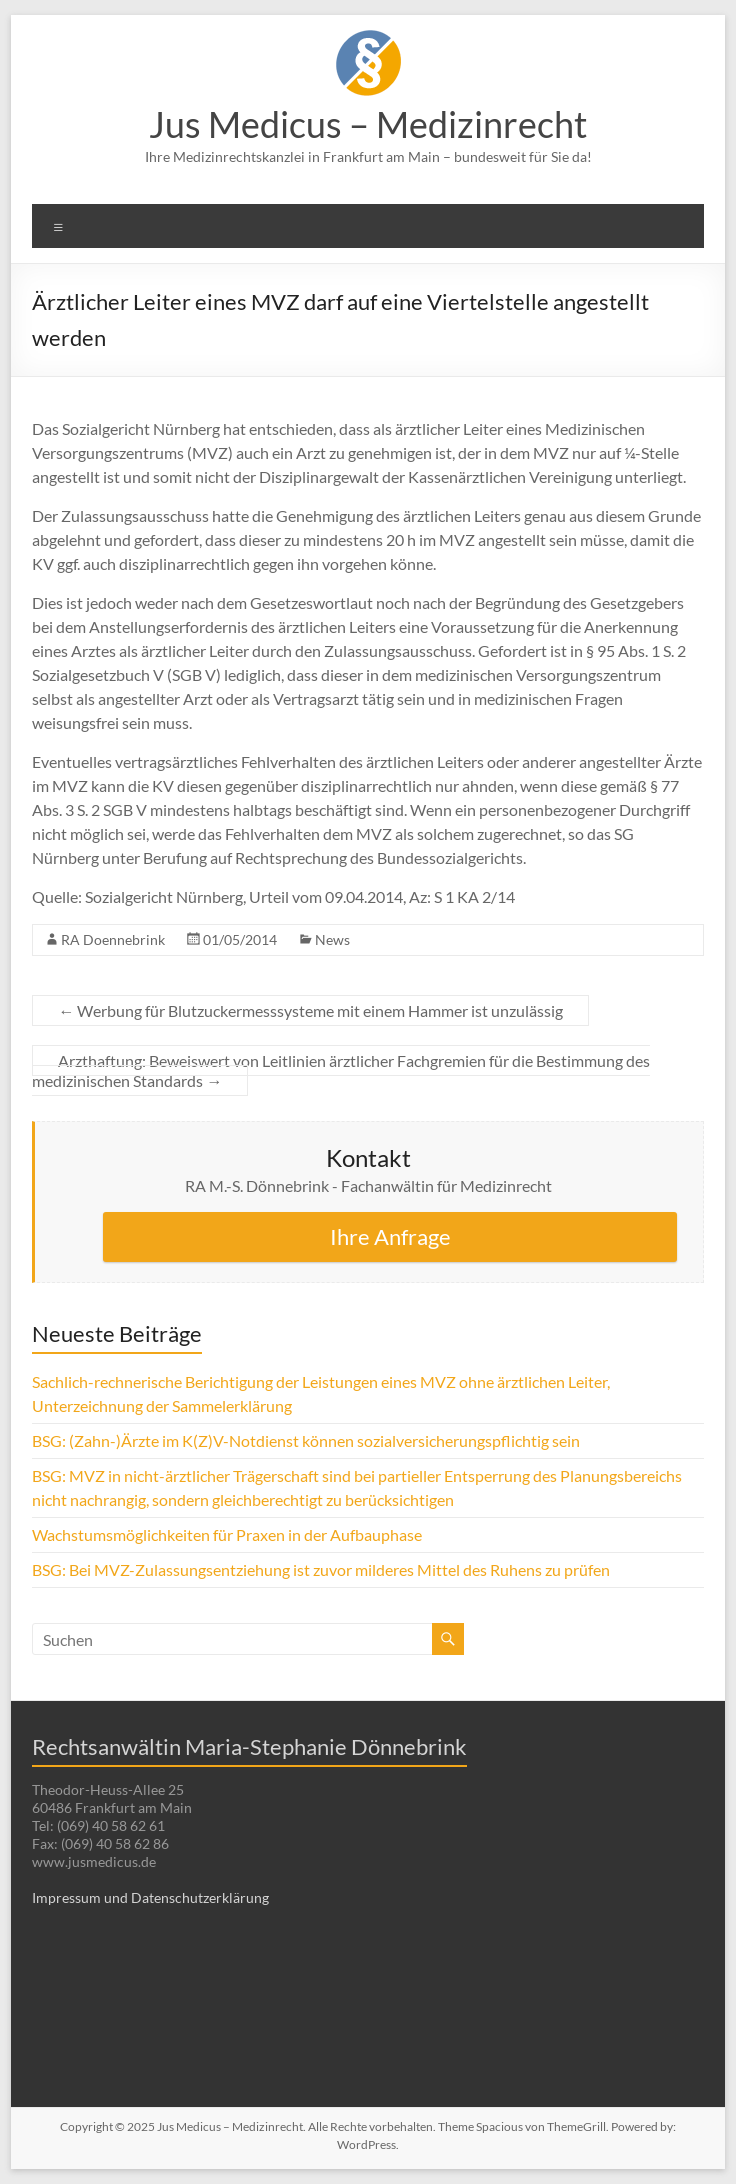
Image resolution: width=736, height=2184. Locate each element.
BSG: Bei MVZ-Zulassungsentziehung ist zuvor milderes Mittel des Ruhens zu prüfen (321, 1569)
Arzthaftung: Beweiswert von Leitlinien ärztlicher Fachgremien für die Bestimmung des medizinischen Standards (341, 1070)
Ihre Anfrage (390, 1236)
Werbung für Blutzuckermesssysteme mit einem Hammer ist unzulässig (310, 1010)
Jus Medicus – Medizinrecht (368, 124)
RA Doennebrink (113, 939)
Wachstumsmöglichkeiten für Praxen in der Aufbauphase (227, 1534)
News (332, 939)
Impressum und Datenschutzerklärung (150, 1897)
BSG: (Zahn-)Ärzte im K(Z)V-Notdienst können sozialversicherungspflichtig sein (306, 1440)
